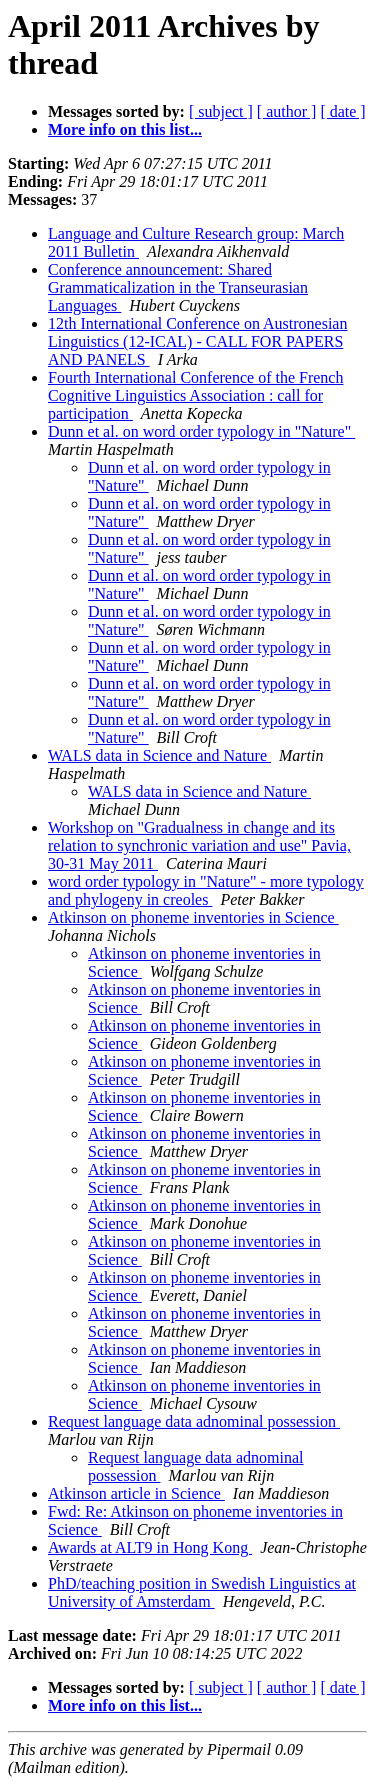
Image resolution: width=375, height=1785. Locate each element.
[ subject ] (221, 111)
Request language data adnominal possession (194, 1421)
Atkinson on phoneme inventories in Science (193, 917)
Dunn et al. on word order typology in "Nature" (201, 431)
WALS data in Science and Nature (159, 755)
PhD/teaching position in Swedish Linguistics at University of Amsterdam (202, 1592)
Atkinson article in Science (136, 1493)
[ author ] (287, 111)
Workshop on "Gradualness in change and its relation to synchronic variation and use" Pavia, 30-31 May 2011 (199, 845)
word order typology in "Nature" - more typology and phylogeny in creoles (206, 890)
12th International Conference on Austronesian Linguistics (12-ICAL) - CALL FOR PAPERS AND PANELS (197, 341)
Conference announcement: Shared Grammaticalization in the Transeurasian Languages (178, 287)
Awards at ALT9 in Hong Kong (150, 1547)
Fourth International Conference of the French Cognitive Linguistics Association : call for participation (195, 395)
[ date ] (342, 111)
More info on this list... (125, 129)
